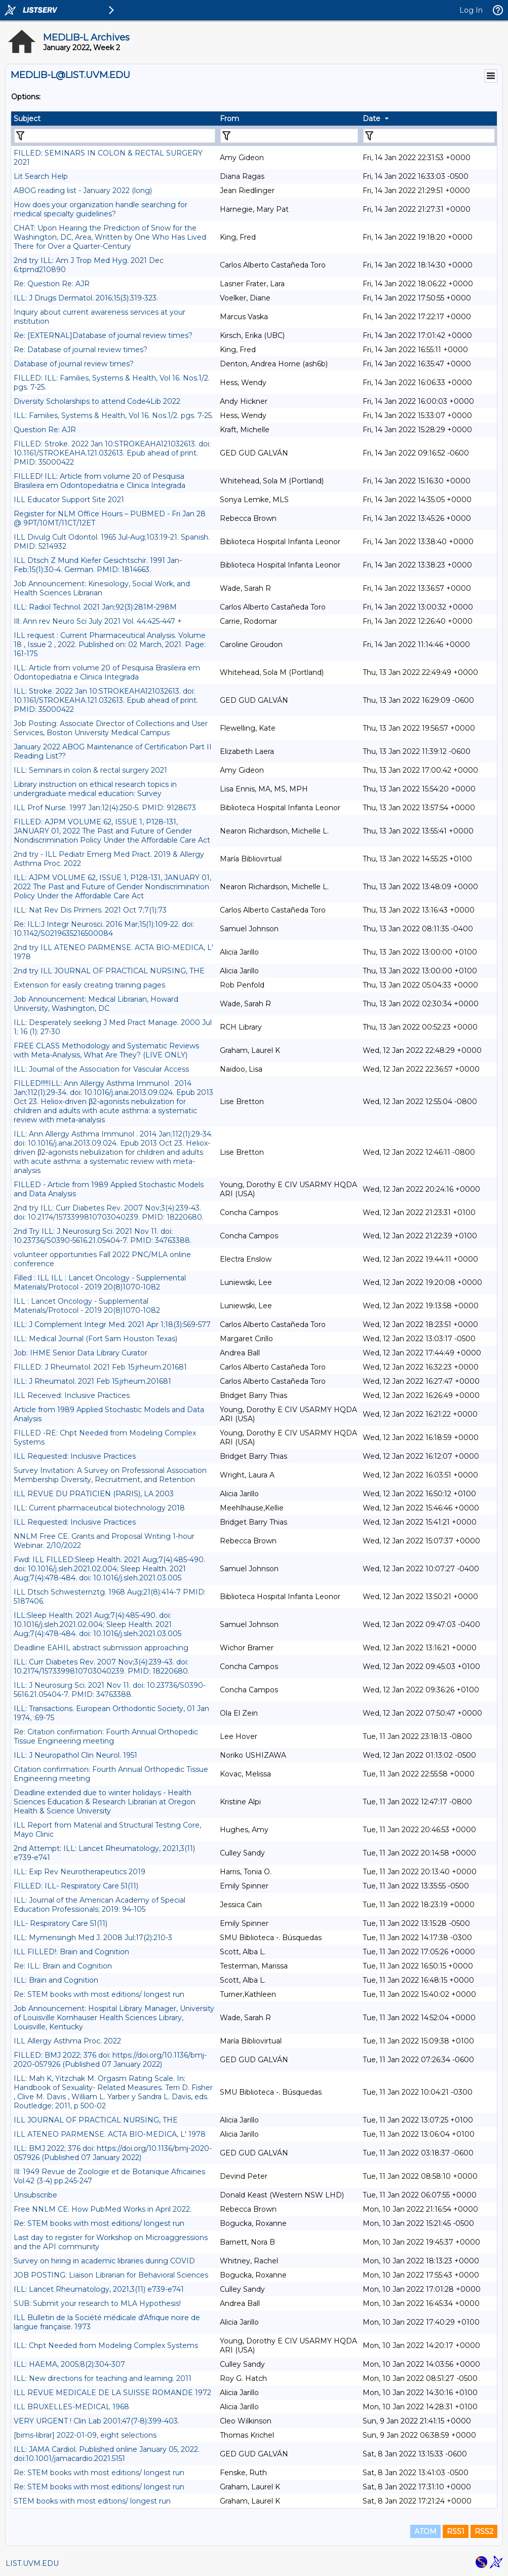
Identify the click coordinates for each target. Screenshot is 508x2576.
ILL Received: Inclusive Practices (72, 1395)
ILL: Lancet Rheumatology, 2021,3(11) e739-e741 (99, 2289)
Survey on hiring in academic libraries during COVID (104, 2260)
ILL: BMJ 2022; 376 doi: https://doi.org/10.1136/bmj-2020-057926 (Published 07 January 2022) (113, 2153)
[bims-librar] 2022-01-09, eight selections (85, 2435)
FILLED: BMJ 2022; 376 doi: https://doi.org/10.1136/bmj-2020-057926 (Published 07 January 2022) (110, 2060)
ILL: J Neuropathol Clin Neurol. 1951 (75, 1755)
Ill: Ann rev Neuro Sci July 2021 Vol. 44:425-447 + (98, 621)
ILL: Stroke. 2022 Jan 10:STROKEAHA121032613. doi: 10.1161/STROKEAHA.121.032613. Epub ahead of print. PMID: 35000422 (106, 700)
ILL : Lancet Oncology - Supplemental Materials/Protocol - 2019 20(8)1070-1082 (87, 1306)
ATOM (425, 2531)
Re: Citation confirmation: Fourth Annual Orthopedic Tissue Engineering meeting (106, 1736)
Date (371, 118)
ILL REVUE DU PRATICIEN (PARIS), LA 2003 (94, 1493)
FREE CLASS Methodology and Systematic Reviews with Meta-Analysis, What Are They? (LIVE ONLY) (106, 1050)
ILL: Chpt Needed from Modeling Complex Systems (106, 2345)
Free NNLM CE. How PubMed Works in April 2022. (102, 2209)
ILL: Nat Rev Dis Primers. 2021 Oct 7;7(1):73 (90, 910)
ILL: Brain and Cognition (56, 1980)
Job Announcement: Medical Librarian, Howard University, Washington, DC (96, 1004)
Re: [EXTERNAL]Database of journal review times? (103, 335)
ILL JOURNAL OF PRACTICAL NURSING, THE (96, 2120)
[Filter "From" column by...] (289, 136)
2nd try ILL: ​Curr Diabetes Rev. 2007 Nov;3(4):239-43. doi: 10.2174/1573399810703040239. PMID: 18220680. (109, 1212)
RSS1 (455, 2531)
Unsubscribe (35, 2195)
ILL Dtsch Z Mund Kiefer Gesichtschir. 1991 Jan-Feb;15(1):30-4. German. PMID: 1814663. (98, 565)
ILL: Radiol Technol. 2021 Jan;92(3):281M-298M (95, 607)
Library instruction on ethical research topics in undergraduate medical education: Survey (95, 789)
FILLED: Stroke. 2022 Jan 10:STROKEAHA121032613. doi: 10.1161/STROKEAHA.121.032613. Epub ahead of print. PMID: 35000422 (112, 453)
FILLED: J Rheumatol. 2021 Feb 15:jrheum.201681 (100, 1367)
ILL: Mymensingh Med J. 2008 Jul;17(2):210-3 (93, 1937)
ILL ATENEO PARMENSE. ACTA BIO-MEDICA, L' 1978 (110, 2134)
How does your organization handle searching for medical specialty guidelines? (100, 209)
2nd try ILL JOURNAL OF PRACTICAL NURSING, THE (109, 970)
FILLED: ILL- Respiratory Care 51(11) (76, 1885)
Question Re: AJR (45, 429)
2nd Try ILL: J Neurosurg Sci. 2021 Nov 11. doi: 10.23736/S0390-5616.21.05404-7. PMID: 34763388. (102, 1236)
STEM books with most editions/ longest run (92, 2501)
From (229, 118)
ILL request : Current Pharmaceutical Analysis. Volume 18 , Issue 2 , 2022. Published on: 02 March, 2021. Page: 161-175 (110, 644)
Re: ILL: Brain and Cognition (63, 1966)
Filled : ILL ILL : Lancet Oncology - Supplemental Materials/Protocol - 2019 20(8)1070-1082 (100, 1282)
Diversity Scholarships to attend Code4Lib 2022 (97, 401)
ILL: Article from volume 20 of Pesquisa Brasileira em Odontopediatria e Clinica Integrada (107, 672)
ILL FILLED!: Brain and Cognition (71, 1951)
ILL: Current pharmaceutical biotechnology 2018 (99, 1507)
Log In (471, 10)
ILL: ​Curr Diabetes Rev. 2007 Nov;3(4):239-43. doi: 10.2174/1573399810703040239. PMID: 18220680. (101, 1666)
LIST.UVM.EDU (32, 2563)
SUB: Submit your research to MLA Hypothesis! (97, 2303)
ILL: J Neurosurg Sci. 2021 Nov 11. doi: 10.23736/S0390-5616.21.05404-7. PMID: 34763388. (110, 1690)
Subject (27, 118)
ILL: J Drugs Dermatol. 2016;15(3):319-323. (86, 297)
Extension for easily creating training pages (89, 985)
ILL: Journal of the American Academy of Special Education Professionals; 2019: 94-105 (99, 1905)
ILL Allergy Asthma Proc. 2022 (67, 2040)
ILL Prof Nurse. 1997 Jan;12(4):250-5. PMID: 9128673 (105, 807)
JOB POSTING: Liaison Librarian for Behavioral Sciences (111, 2275)
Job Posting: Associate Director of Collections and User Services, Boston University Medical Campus (111, 728)
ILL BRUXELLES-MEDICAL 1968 (71, 2406)
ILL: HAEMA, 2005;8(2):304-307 (69, 2364)
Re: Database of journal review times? (80, 349)
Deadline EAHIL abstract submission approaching (101, 1647)
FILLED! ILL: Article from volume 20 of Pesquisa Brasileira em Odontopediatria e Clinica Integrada (99, 481)
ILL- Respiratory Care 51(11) (60, 1923)
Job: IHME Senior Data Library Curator (80, 1352)
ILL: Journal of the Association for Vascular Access (101, 1069)
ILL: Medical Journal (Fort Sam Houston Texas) (95, 1338)
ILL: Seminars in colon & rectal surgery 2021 (90, 770)
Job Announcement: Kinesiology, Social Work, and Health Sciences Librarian (102, 588)
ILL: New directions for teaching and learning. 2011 (102, 2378)
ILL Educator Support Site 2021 (69, 499)
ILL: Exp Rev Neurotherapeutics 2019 (79, 1871)
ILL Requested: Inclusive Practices (75, 1456)
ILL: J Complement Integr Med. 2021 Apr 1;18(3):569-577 (112, 1324)
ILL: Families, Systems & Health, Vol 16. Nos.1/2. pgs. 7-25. (113, 415)
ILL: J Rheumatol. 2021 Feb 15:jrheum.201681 (92, 1381)
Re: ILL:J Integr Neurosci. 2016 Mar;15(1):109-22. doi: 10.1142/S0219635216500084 (104, 929)
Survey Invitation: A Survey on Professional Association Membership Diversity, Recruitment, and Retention (110, 1475)
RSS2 (484, 2531)
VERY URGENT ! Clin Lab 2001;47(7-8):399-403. (96, 2421)
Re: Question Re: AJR (52, 283)
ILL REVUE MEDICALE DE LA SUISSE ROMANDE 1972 (112, 2392)
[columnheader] (114, 118)
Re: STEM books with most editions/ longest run (99, 1994)
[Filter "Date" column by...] (429, 136)
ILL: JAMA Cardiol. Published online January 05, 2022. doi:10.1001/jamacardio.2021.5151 (107, 2454)
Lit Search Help (41, 176)
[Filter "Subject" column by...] (114, 136)
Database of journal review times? (74, 363)
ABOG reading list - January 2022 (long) (83, 190)
